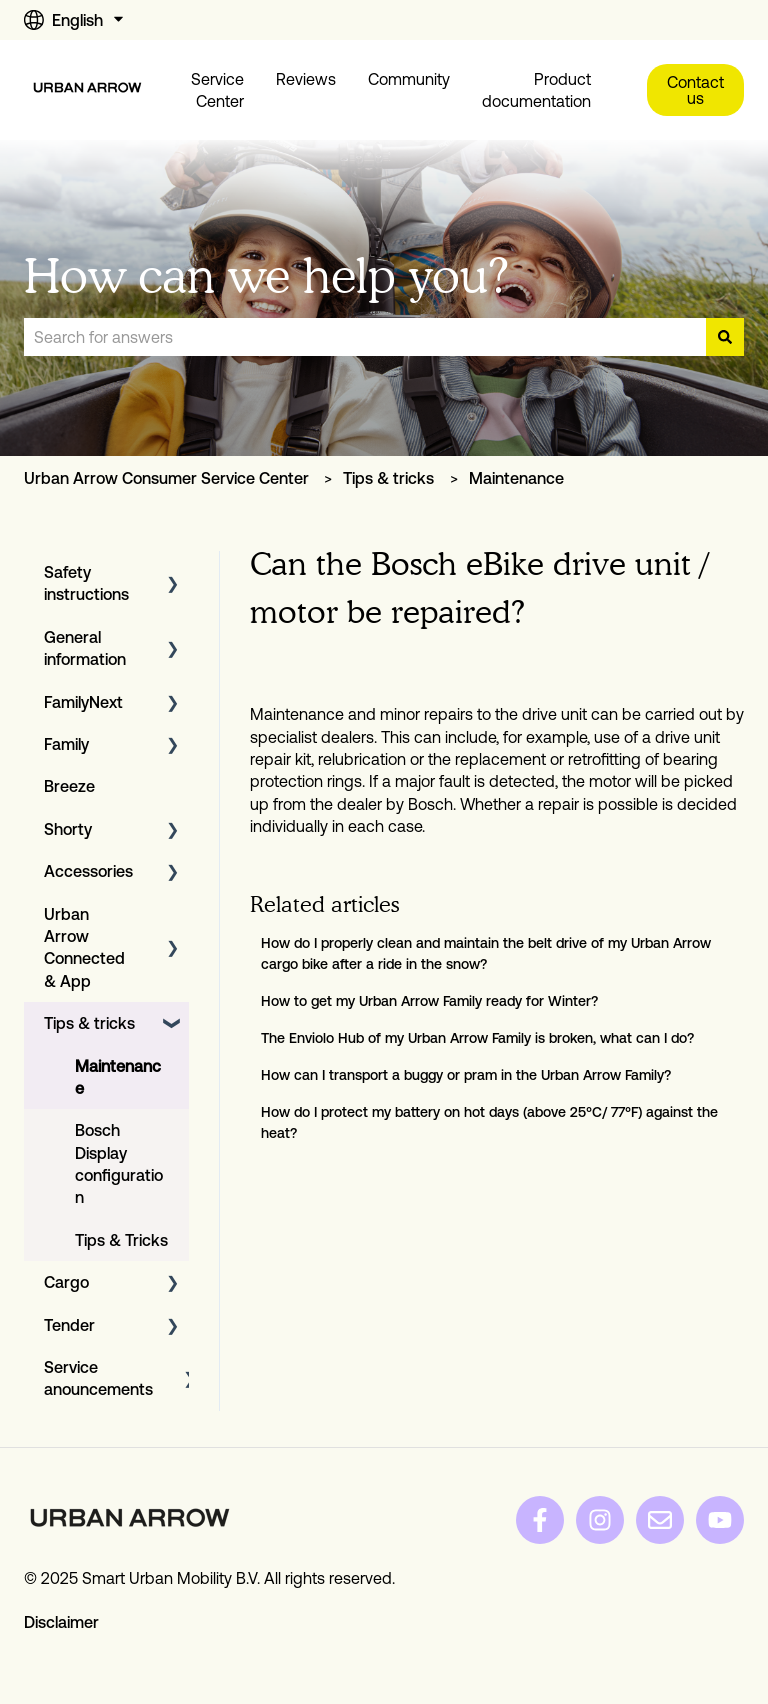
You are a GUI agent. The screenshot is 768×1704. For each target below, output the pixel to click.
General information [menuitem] (85, 648)
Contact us (695, 90)
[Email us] (660, 1520)
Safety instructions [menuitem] (86, 583)
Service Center (217, 90)
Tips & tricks (388, 478)
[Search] (725, 337)
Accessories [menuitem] (88, 871)
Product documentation (536, 90)
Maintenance (516, 478)
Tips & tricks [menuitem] (89, 1023)
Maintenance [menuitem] (118, 1077)
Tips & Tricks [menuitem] (121, 1240)
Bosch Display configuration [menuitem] (119, 1163)
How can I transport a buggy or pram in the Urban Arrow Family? (466, 1075)
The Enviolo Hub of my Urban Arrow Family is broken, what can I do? (477, 1038)
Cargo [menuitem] (66, 1282)
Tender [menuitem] (69, 1325)
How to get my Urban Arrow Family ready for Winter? (429, 1001)
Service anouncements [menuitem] (98, 1378)
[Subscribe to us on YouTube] (720, 1520)
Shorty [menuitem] (68, 829)
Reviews (306, 79)
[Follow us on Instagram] (600, 1520)
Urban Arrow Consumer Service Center (166, 478)
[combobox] (365, 337)
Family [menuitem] (66, 744)
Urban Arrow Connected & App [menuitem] (84, 947)
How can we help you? (266, 275)
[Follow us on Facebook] (540, 1520)
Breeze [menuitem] (69, 786)
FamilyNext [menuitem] (83, 702)
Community (409, 79)
